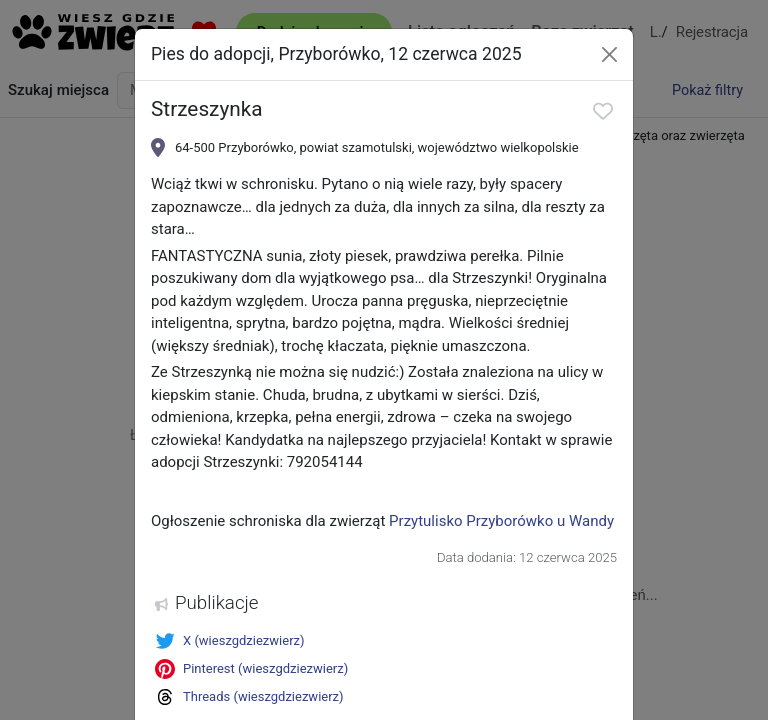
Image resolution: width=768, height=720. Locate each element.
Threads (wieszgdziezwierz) (249, 697)
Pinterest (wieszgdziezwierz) (251, 669)
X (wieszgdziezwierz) (230, 641)
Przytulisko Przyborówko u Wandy (501, 521)
